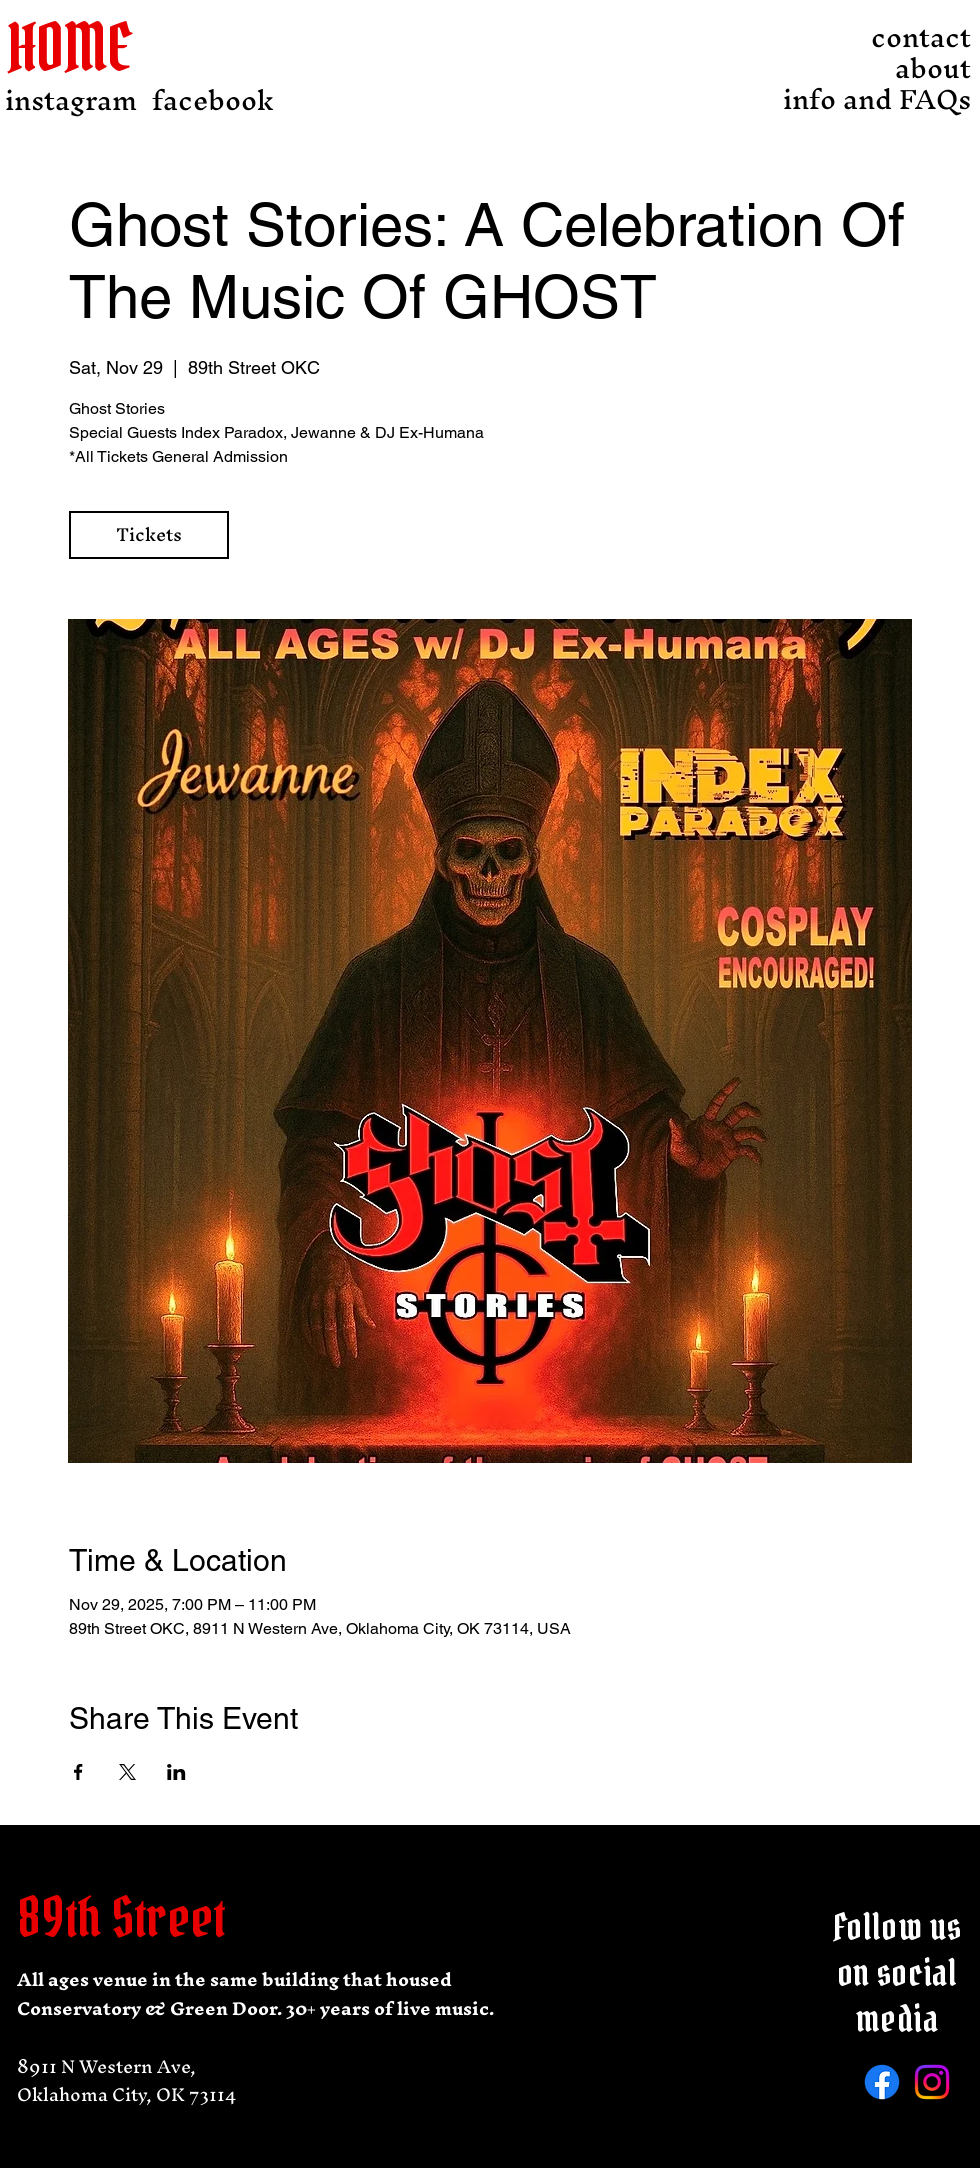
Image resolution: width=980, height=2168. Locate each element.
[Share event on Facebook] (78, 1772)
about (933, 68)
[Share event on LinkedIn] (176, 1772)
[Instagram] (932, 2082)
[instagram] (71, 100)
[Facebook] (882, 2082)
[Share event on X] (127, 1772)
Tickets (149, 534)
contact (921, 37)
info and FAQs (916, 99)
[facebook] (213, 100)
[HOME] (84, 47)
